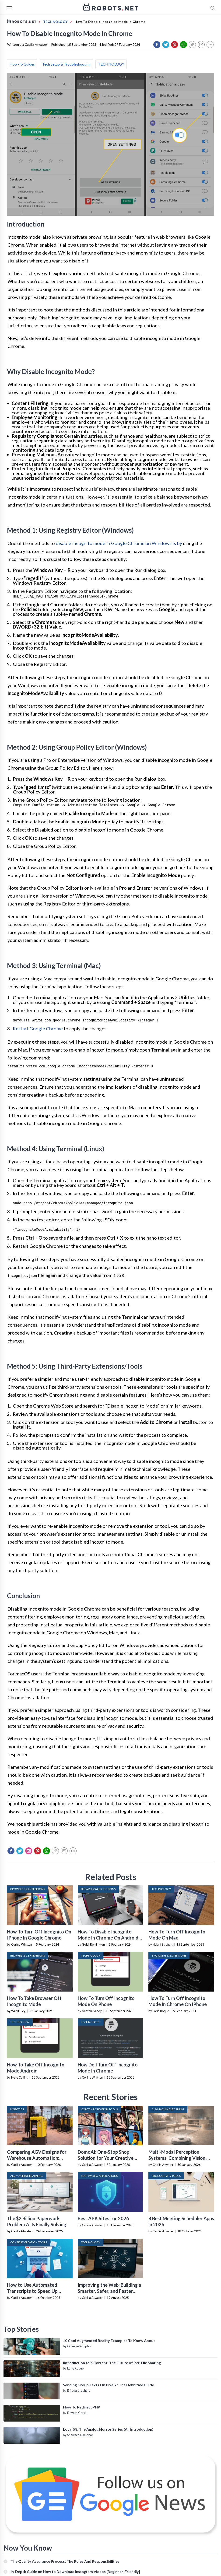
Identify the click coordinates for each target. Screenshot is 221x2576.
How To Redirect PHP (81, 2407)
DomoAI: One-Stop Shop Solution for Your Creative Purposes (105, 2158)
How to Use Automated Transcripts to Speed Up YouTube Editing (32, 2291)
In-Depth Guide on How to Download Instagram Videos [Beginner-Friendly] (75, 2571)
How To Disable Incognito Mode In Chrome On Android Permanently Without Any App (110, 1938)
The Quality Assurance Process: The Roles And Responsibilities (65, 2561)
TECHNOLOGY (111, 64)
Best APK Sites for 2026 (103, 2218)
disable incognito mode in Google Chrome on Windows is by (119, 543)
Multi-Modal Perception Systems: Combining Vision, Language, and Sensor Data (177, 2158)
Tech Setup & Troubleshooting (66, 64)
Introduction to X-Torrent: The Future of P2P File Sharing (112, 2362)
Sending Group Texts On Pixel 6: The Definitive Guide (108, 2385)
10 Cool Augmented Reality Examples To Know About (109, 2340)
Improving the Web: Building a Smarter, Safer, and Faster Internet (109, 2291)
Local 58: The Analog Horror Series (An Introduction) (108, 2429)
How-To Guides (22, 64)
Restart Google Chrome (38, 1028)
